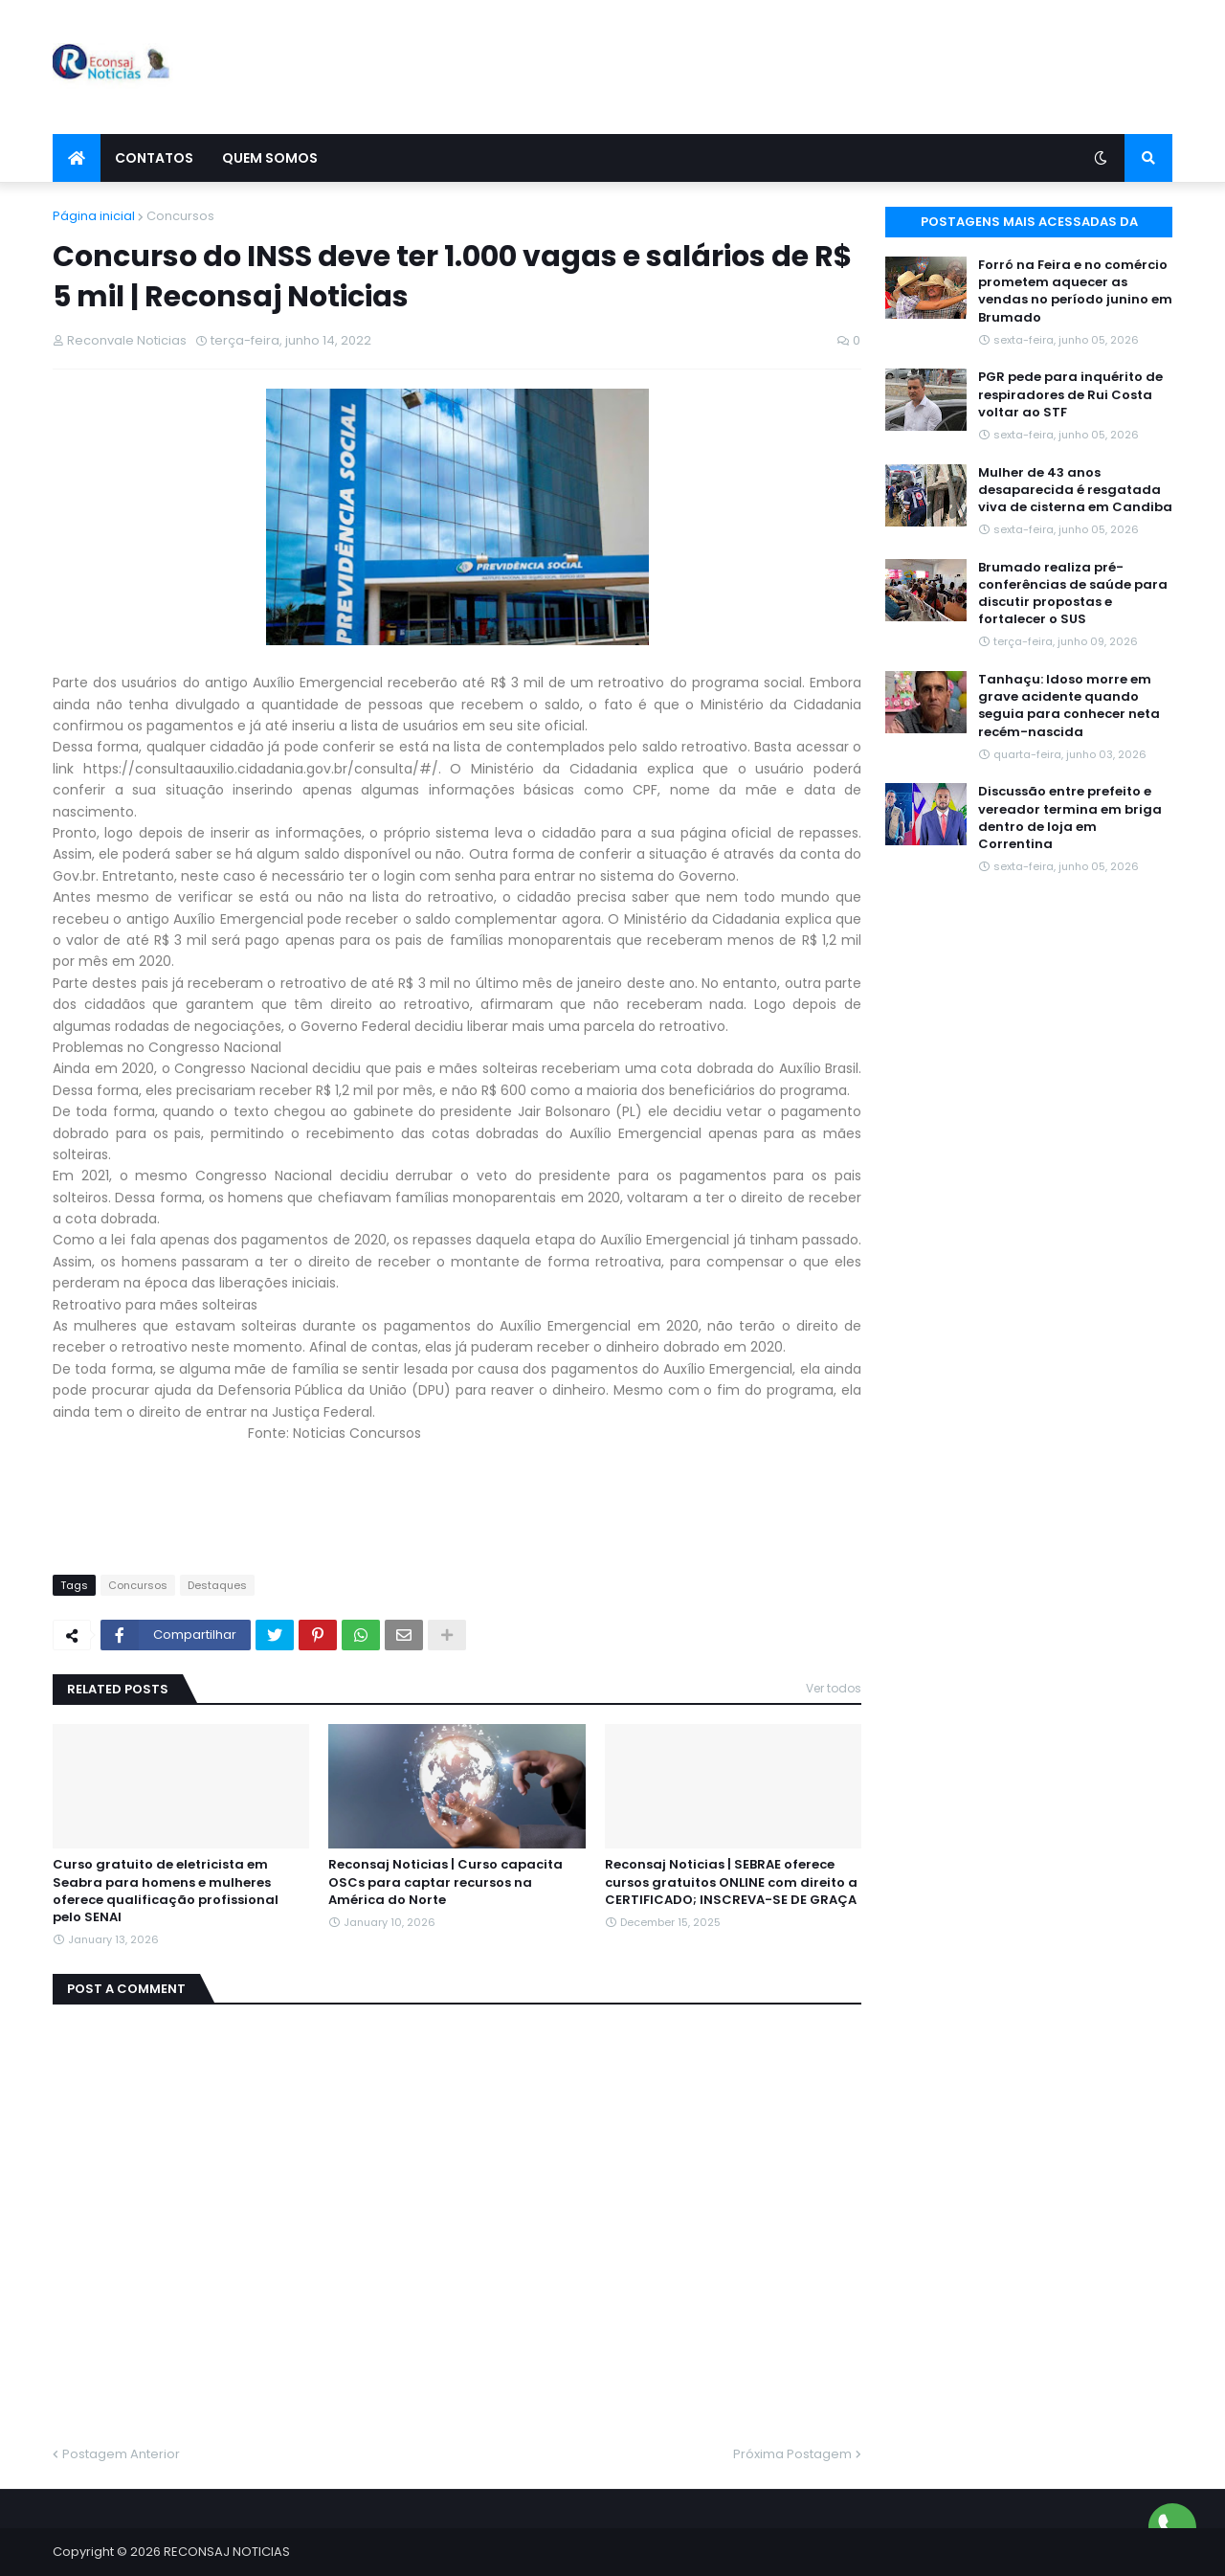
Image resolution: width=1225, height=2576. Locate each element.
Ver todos (833, 1688)
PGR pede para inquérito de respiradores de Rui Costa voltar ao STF (1070, 394)
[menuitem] (76, 158)
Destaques (217, 1585)
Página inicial (94, 216)
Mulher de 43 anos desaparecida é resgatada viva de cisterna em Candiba (1075, 490)
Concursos (180, 216)
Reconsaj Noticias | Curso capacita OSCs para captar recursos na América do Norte (445, 1882)
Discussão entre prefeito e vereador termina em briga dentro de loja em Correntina (1070, 818)
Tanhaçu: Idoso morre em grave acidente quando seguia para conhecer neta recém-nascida (1069, 706)
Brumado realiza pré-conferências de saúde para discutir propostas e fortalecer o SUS (1073, 594)
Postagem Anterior (121, 2454)
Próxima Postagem (792, 2454)
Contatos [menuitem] (154, 158)
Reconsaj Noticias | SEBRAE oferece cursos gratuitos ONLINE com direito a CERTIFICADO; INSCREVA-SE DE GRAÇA (731, 1882)
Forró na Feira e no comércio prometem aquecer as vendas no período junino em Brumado (1075, 291)
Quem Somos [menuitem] (270, 158)
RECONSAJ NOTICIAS (227, 2551)
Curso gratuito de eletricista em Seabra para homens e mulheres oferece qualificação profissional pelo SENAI (165, 1891)
